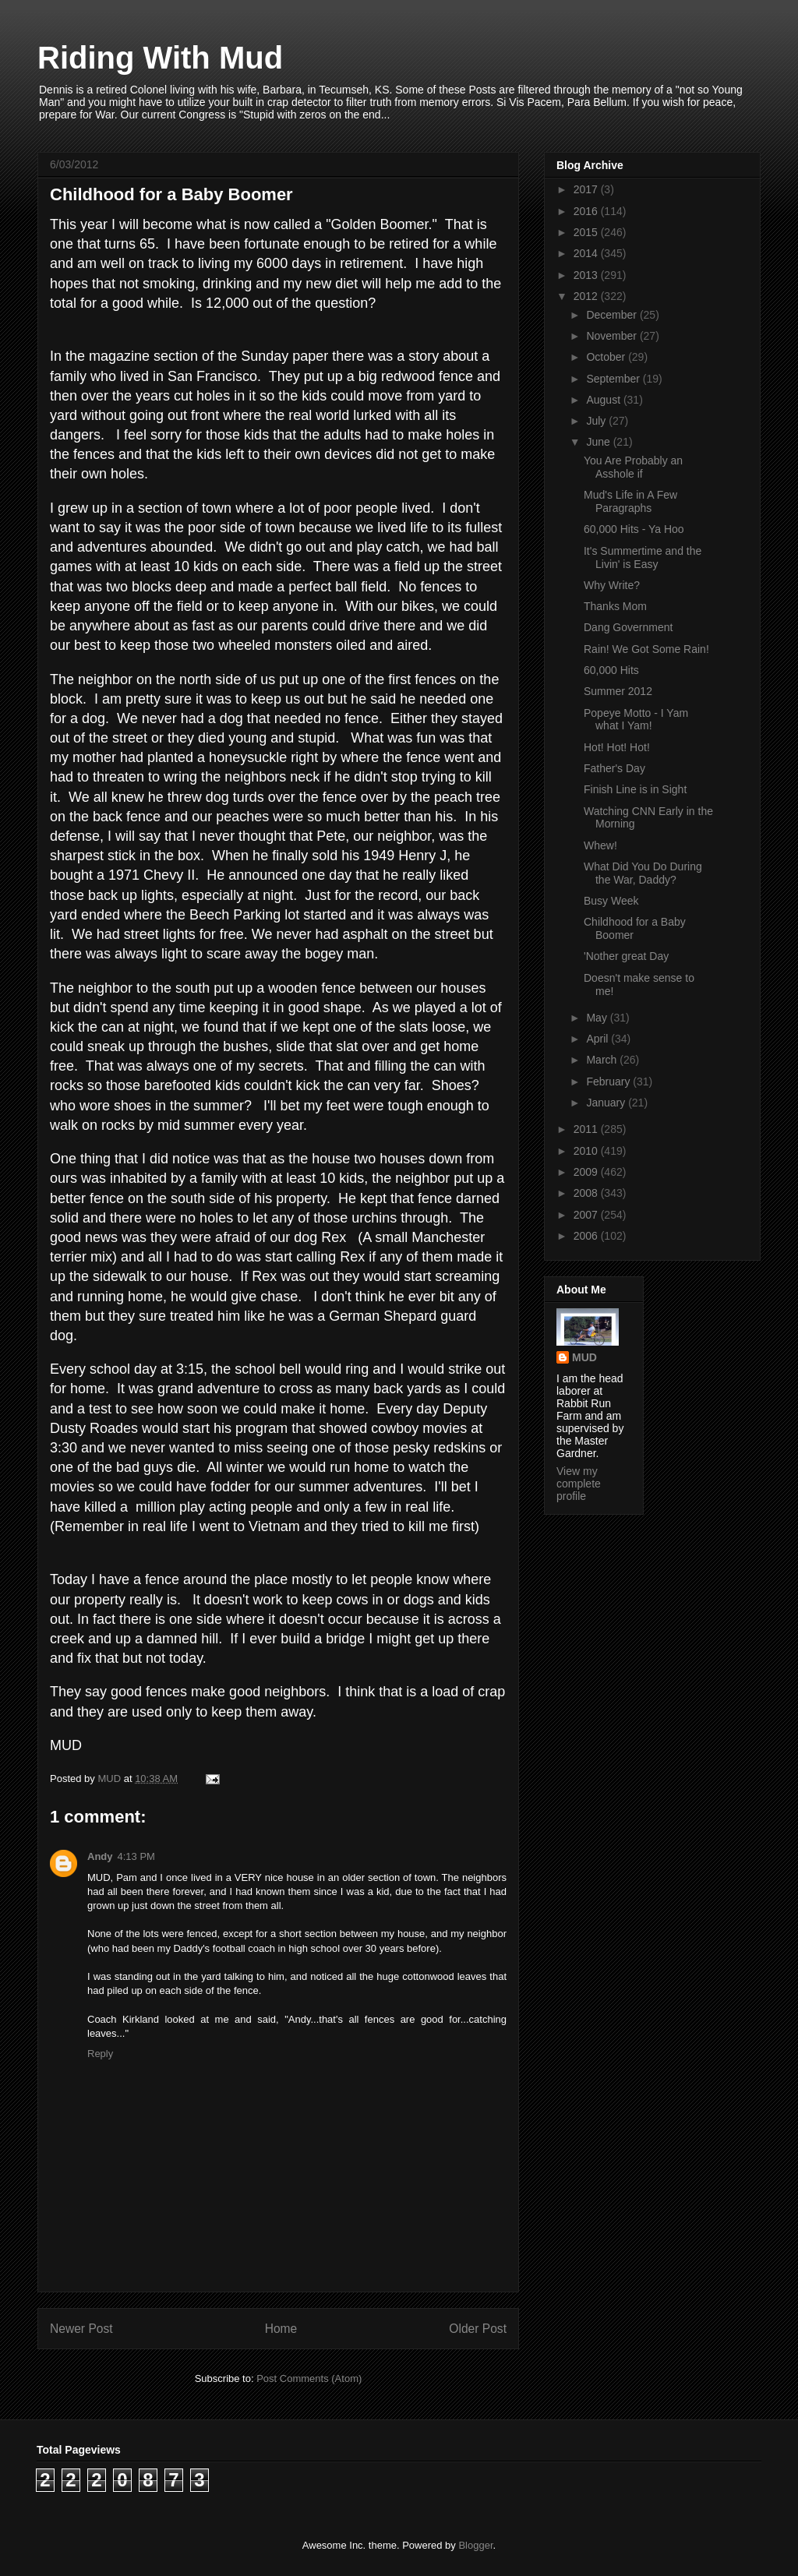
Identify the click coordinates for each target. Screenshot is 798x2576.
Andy (100, 1856)
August (604, 399)
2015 (587, 232)
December (612, 315)
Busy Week (611, 901)
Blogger (475, 2545)
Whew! (600, 845)
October (607, 357)
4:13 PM (136, 1856)
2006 (587, 1236)
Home (281, 2328)
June (599, 442)
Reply (100, 2053)
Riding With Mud (160, 58)
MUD (584, 1357)
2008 (587, 1193)
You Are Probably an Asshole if (633, 467)
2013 (587, 275)
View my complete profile (578, 1483)
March (603, 1059)
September (614, 378)
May (597, 1017)
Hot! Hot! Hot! (617, 747)
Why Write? (612, 585)
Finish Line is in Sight (635, 789)
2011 (587, 1129)
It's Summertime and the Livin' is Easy (642, 557)
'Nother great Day (626, 956)
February (609, 1081)
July (597, 421)
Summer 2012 (618, 691)
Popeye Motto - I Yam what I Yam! (636, 719)
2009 (587, 1172)
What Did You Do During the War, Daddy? (643, 873)
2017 (587, 189)
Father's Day (614, 768)
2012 (587, 296)
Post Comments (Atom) (309, 2378)
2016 (587, 211)
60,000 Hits (611, 670)
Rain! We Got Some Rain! (646, 649)
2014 (587, 253)
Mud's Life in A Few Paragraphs (630, 501)
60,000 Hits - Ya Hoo (634, 529)
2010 (587, 1151)
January (607, 1102)
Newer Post (81, 2328)
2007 (587, 1215)
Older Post (478, 2328)
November (612, 336)
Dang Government (628, 627)
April (598, 1038)
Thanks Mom (615, 606)
